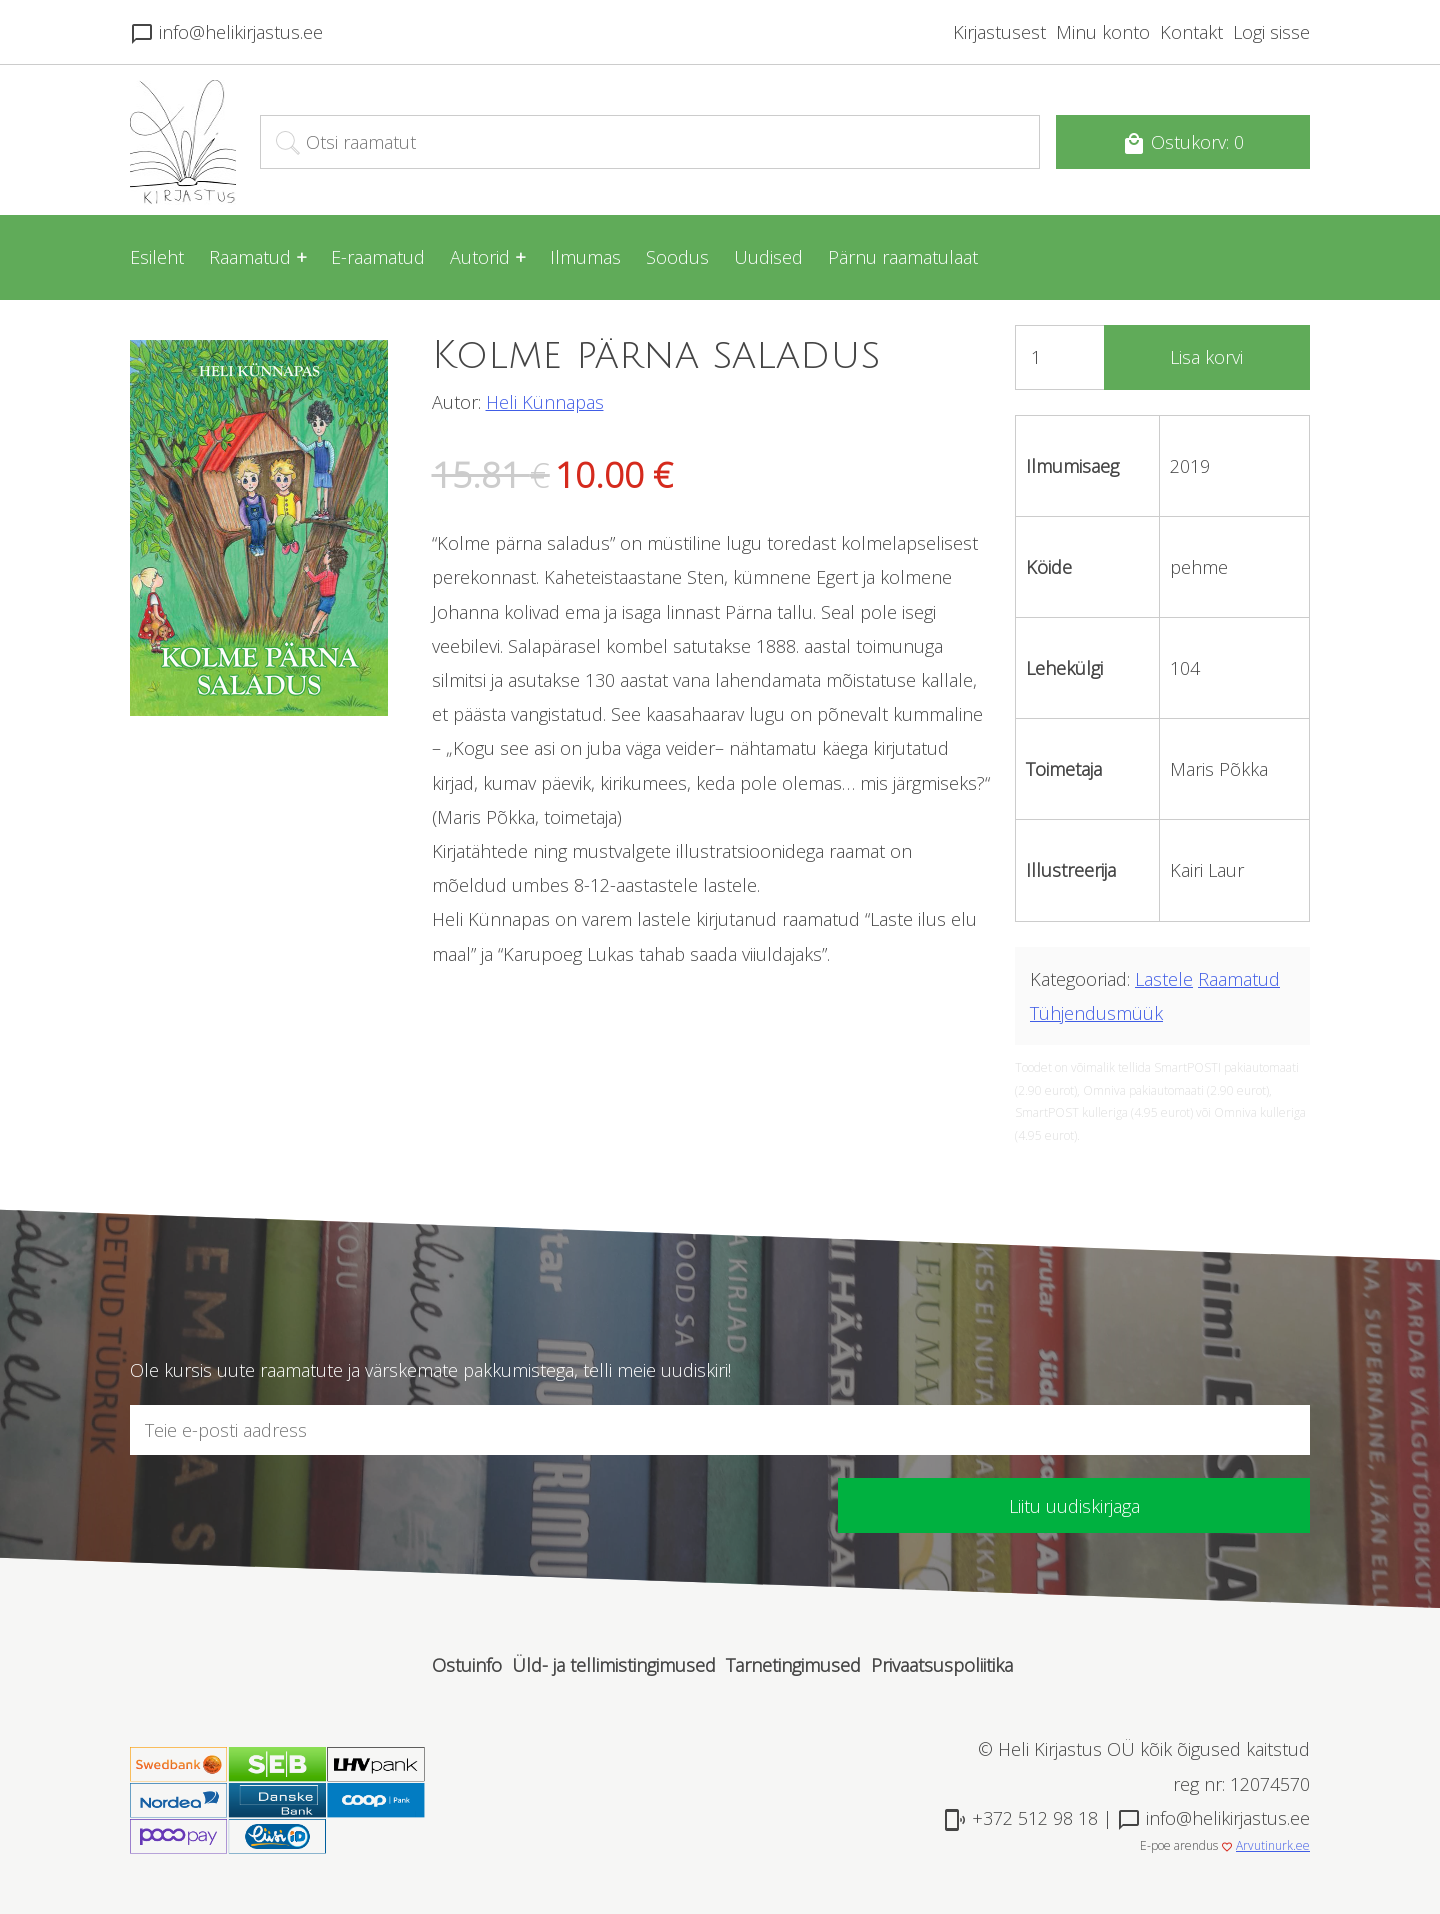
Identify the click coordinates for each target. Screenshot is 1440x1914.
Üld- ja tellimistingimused (614, 1665)
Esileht (157, 257)
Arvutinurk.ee (1273, 1845)
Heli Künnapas (545, 402)
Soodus (677, 257)
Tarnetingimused (793, 1665)
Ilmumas (585, 257)
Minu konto (1103, 32)
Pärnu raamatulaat (903, 257)
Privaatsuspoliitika (942, 1665)
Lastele (1164, 979)
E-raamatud (378, 257)
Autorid (480, 257)
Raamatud (250, 257)
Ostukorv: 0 (1183, 143)
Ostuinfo (467, 1665)
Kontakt (1191, 32)
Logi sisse (1271, 32)
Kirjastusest (999, 32)
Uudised (768, 257)
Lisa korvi (1206, 357)
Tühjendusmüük (1096, 1013)
